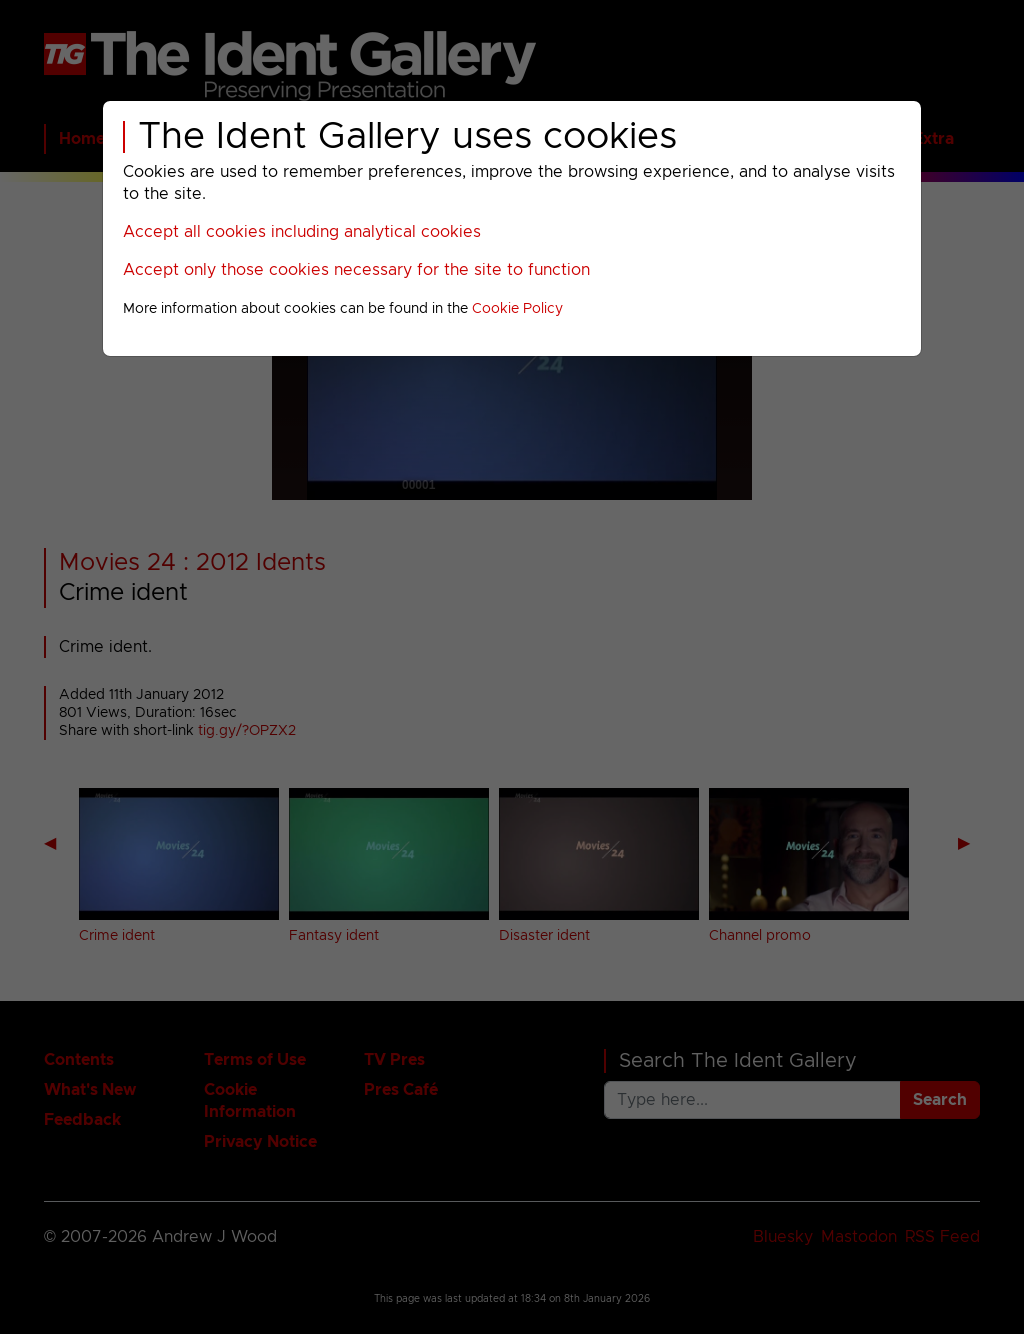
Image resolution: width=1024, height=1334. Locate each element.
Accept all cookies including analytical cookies (302, 232)
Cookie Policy (517, 309)
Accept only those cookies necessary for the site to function (356, 270)
